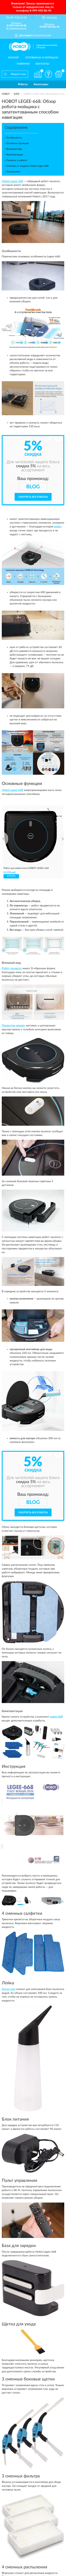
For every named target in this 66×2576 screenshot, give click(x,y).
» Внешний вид (13, 149)
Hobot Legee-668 (12, 181)
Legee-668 (56, 1716)
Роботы (23, 84)
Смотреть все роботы (33, 497)
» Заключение (12, 171)
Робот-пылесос (12, 968)
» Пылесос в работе (16, 160)
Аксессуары (41, 84)
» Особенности (13, 137)
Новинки (23, 64)
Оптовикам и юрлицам (41, 57)
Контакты (42, 64)
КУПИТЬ (11, 876)
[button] (16, 28)
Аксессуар (8, 1989)
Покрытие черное (13, 1025)
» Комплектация (14, 154)
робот (58, 526)
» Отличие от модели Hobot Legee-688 (27, 166)
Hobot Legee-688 (32, 2526)
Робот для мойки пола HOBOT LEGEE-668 (26, 868)
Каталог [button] (13, 57)
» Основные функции (17, 143)
